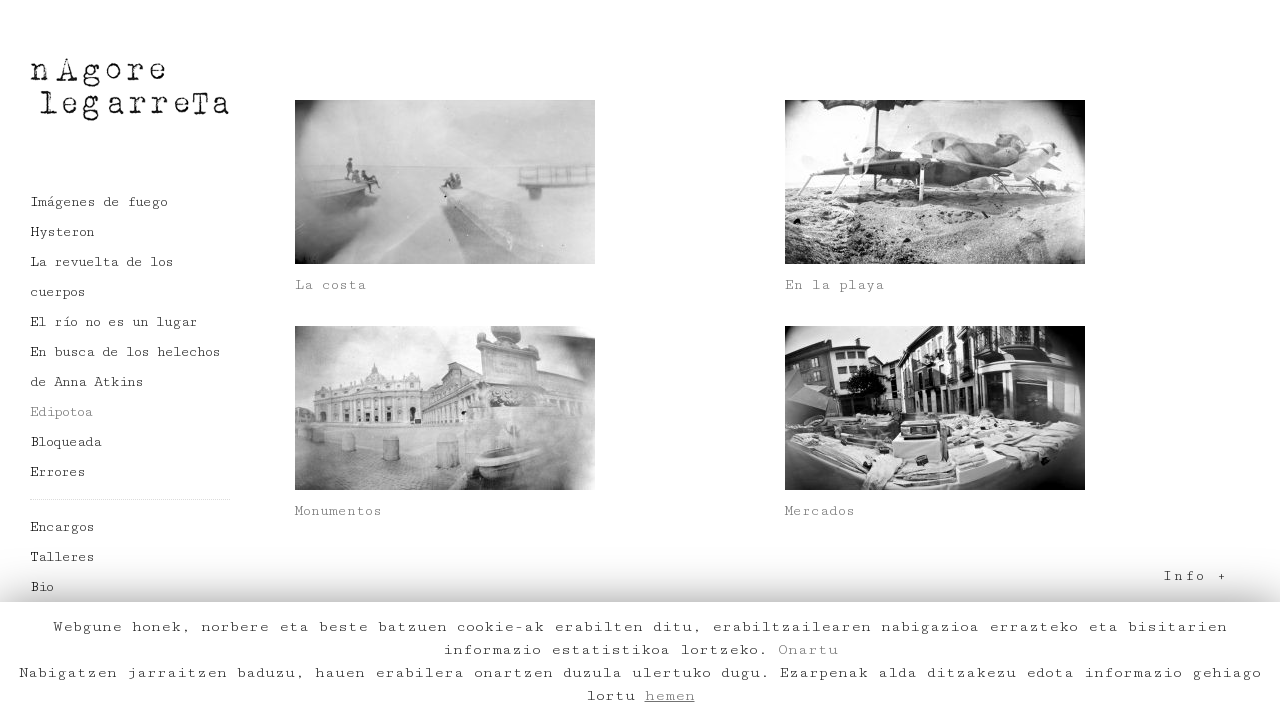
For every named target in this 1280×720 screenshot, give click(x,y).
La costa (330, 285)
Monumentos (338, 511)
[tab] (770, 576)
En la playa (834, 285)
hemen (670, 695)
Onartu (808, 649)
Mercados (820, 511)
